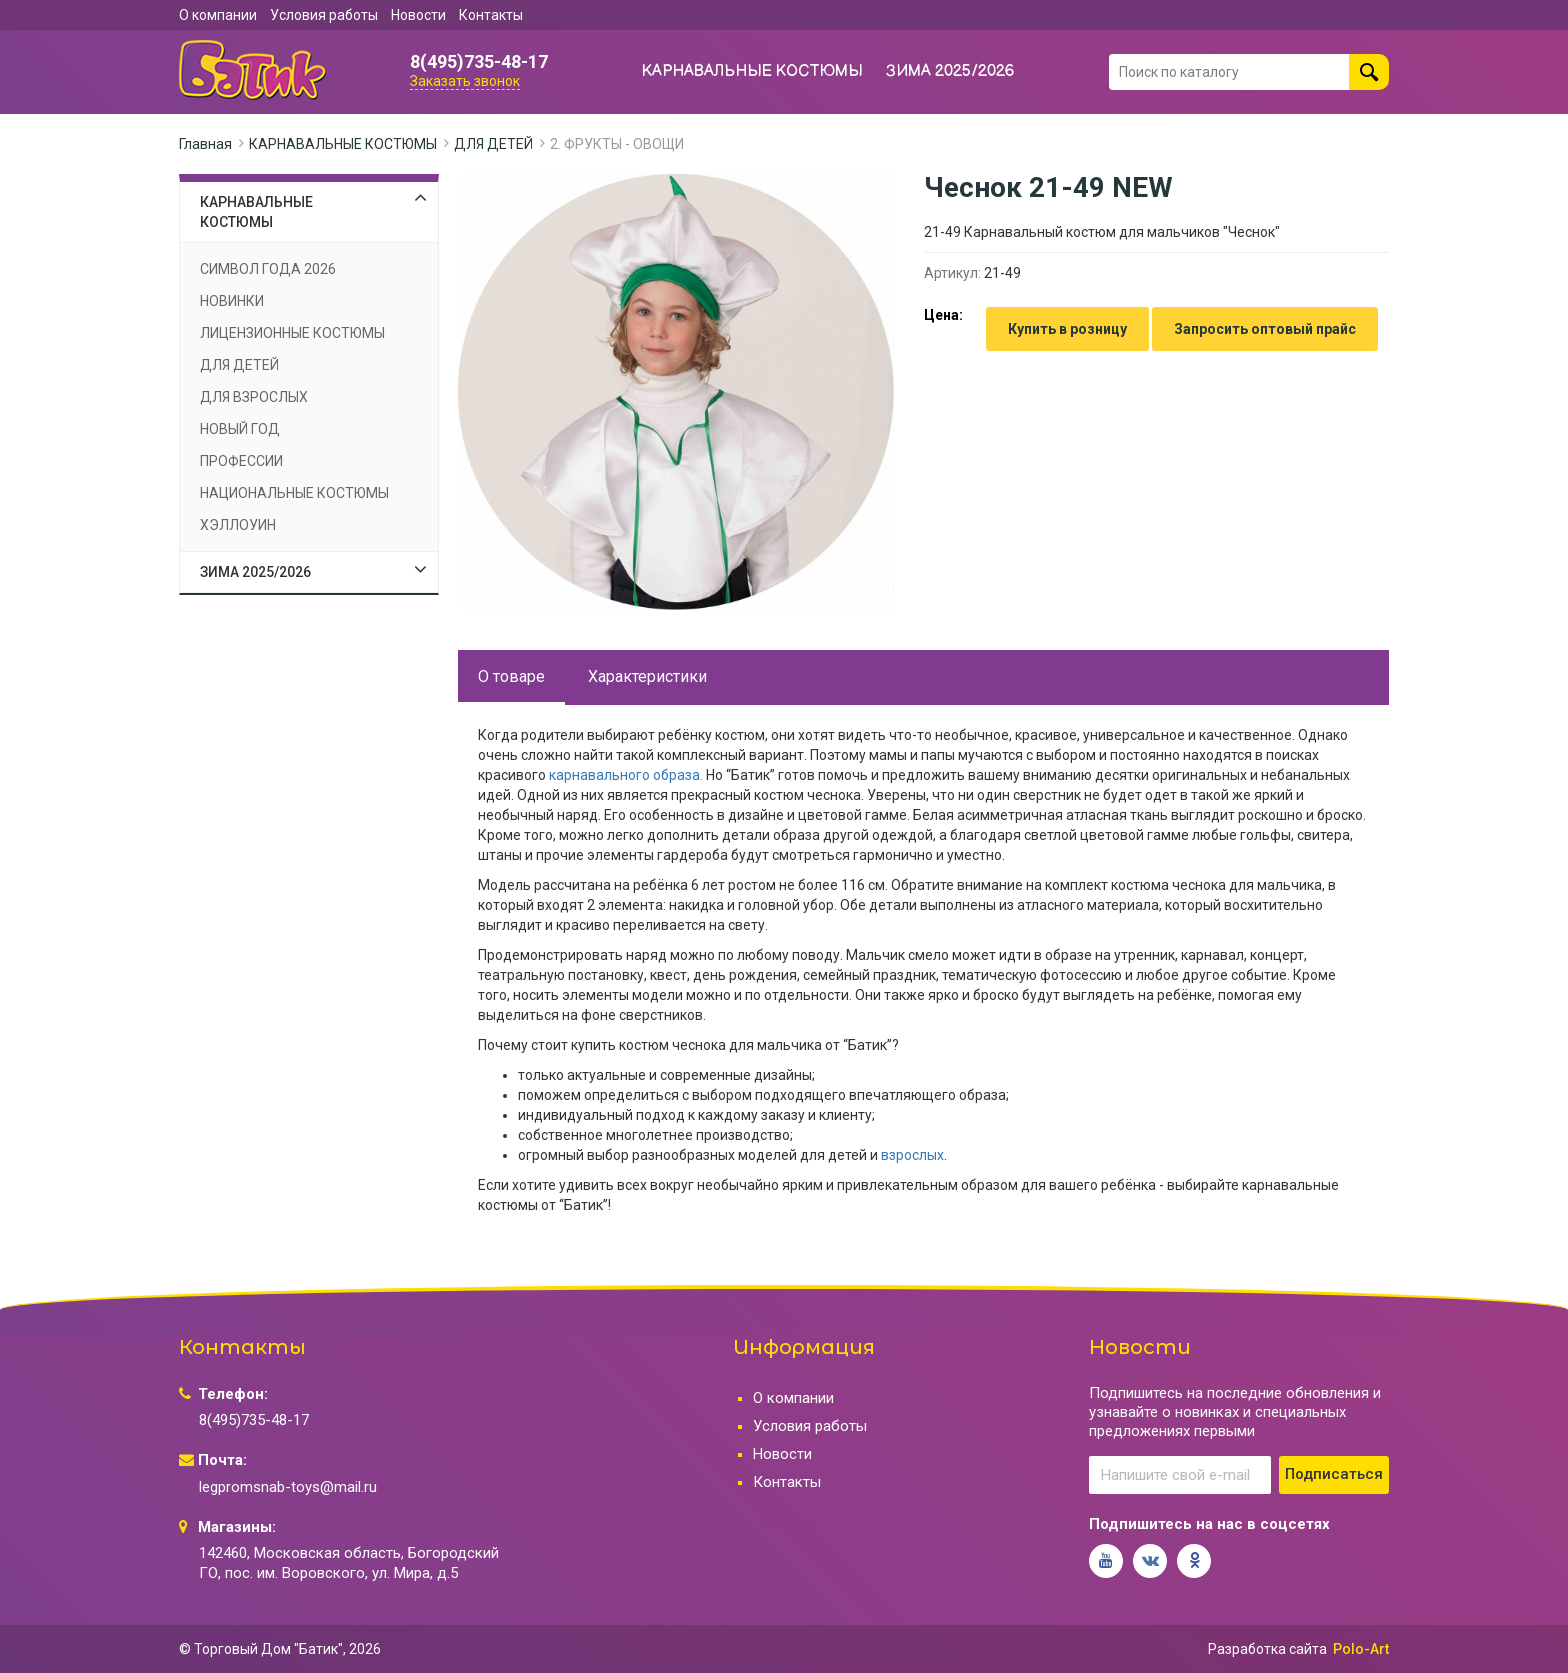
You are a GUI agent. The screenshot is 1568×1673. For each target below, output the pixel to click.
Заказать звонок (465, 81)
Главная (205, 144)
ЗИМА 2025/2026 (950, 71)
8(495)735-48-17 (479, 62)
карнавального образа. (624, 775)
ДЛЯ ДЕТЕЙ (493, 144)
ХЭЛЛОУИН (238, 525)
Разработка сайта (1267, 1649)
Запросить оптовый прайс (1265, 329)
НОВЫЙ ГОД (240, 429)
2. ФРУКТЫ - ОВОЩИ (617, 144)
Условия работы (324, 15)
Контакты (491, 15)
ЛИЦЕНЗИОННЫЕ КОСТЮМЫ (292, 333)
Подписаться (1334, 1474)
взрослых (912, 1155)
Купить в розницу (1067, 329)
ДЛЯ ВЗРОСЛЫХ (254, 397)
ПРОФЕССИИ (241, 461)
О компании (218, 15)
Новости (418, 15)
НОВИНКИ (232, 301)
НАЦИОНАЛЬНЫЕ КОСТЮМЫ (294, 493)
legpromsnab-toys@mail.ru (288, 1487)
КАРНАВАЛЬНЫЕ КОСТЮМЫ (752, 71)
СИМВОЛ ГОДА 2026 (268, 269)
